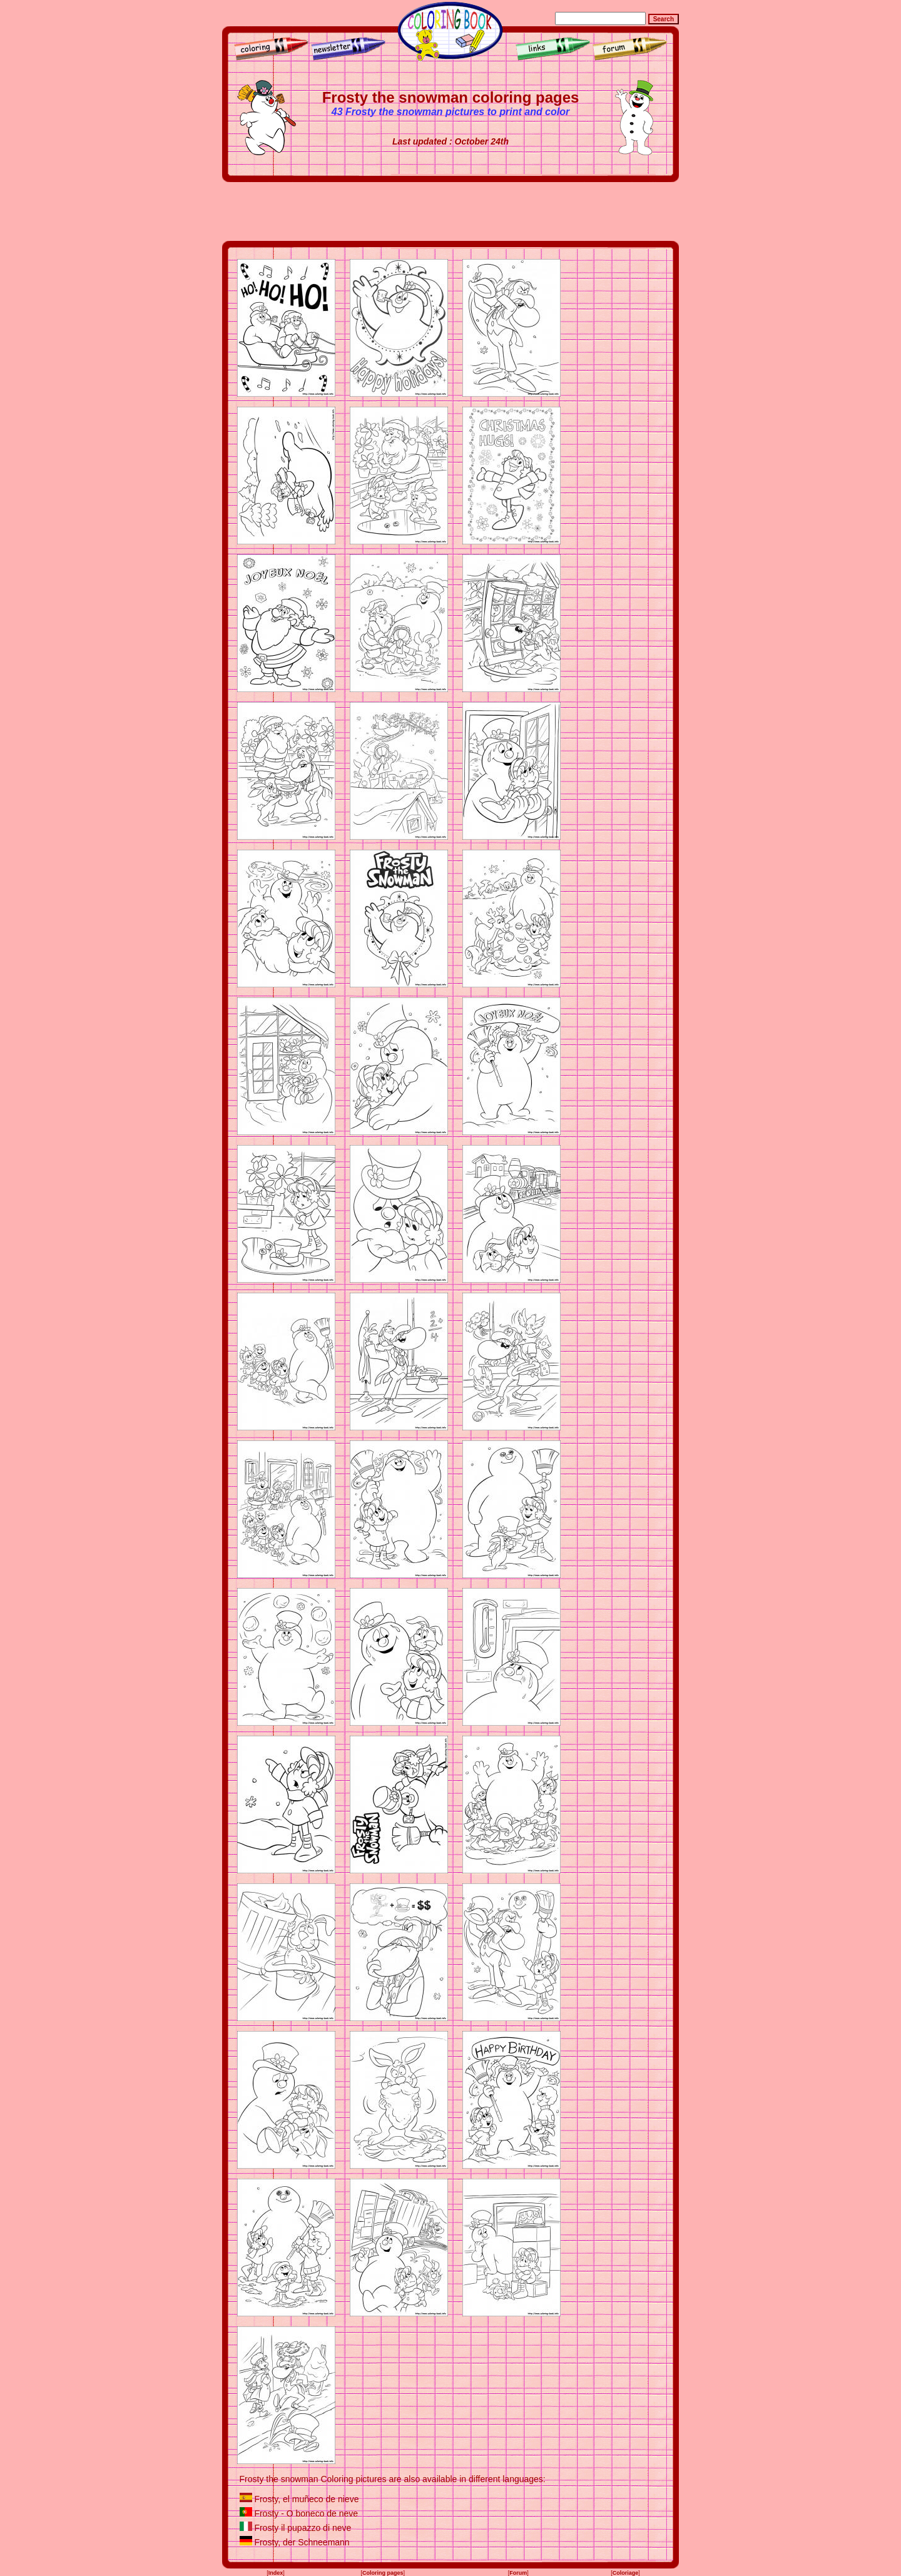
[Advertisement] (450, 211)
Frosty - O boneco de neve (306, 2513)
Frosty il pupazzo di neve (302, 2528)
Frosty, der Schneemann (301, 2542)
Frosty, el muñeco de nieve (306, 2499)
